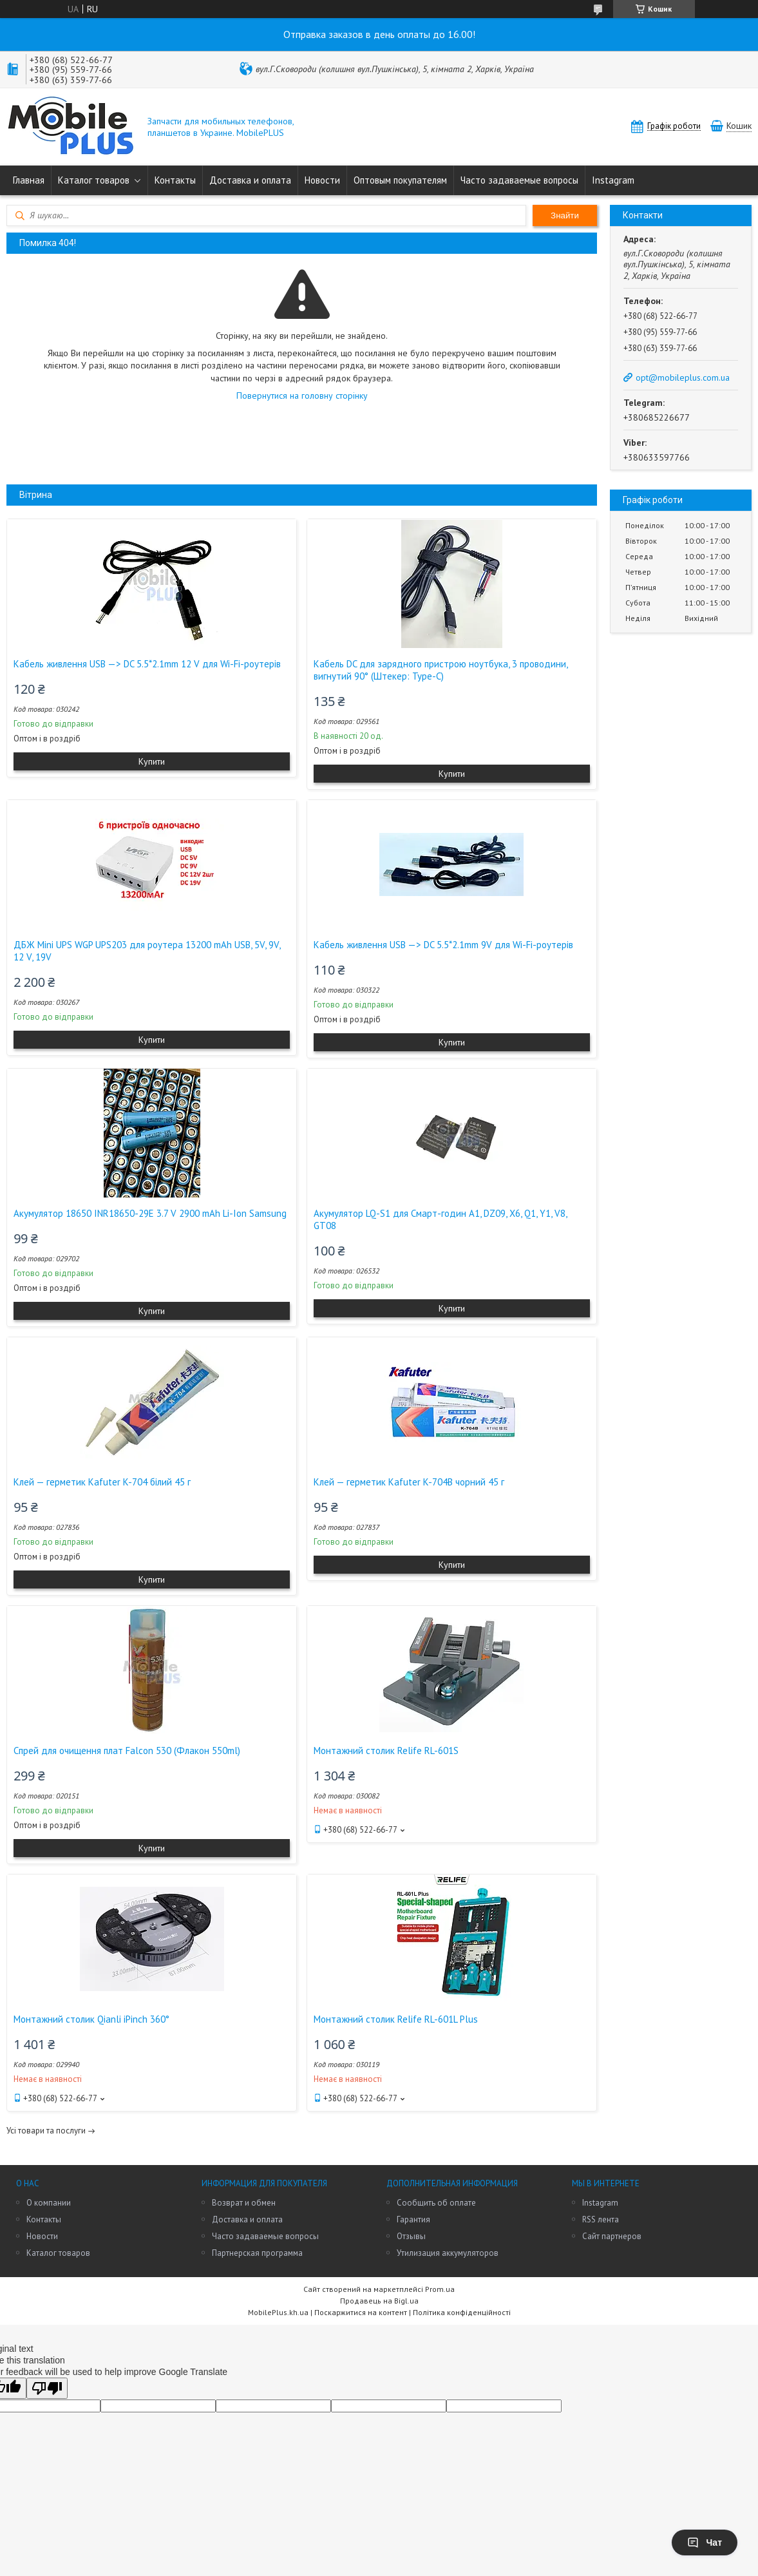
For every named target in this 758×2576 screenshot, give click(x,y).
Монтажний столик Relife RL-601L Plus (396, 2019)
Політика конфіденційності (462, 2312)
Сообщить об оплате (436, 2202)
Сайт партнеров (611, 2236)
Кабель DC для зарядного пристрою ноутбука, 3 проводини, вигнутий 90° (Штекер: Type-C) (440, 670)
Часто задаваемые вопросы (519, 180)
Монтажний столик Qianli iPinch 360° (91, 2019)
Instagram (613, 180)
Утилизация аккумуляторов (447, 2252)
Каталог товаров (93, 180)
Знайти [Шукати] (565, 215)
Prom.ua (440, 2289)
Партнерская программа (257, 2252)
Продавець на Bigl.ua (379, 2300)
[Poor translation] (47, 2388)
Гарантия (413, 2219)
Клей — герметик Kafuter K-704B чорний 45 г (409, 1482)
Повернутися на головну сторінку (302, 395)
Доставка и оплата (250, 180)
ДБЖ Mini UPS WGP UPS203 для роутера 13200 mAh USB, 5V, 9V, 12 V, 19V (147, 951)
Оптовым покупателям (400, 180)
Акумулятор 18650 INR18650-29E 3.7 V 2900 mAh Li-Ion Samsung (150, 1213)
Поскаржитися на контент (360, 2312)
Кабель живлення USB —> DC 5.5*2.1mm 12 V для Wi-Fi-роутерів (147, 664)
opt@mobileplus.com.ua (683, 377)
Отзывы (411, 2236)
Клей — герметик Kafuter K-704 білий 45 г (102, 1482)
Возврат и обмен (244, 2202)
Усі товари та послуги (46, 2130)
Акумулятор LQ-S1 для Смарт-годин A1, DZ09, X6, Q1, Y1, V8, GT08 (440, 1219)
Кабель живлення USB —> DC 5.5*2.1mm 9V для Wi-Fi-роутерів (443, 945)
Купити (151, 761)
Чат (704, 2542)
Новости (322, 180)
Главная (28, 180)
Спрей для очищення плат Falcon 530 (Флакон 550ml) (127, 1750)
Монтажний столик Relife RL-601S (386, 1750)
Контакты (175, 180)
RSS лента (600, 2219)
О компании (48, 2202)
